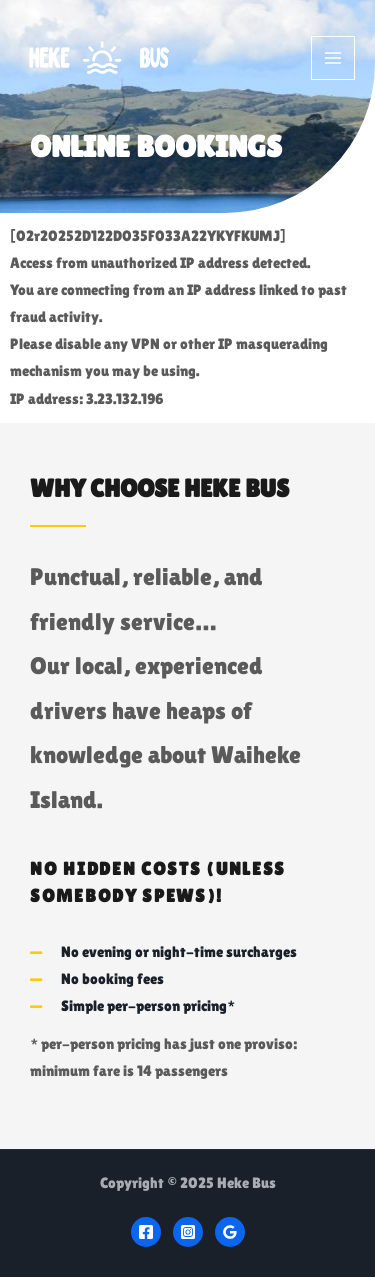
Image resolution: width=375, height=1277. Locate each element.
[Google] (230, 1232)
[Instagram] (188, 1232)
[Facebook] (146, 1232)
